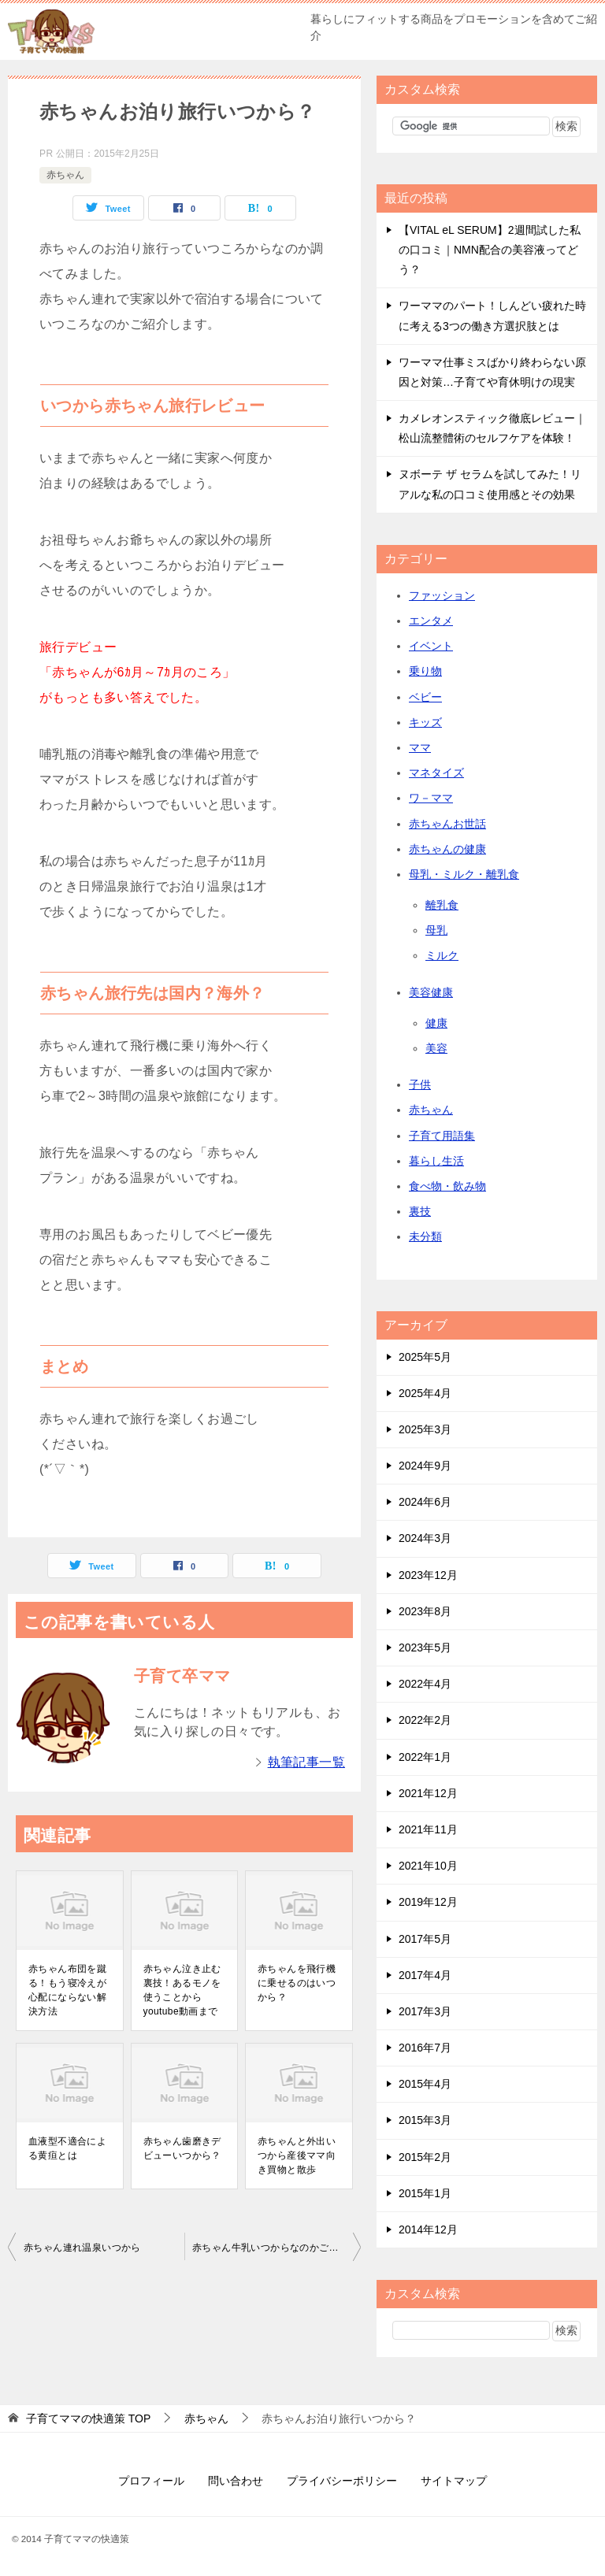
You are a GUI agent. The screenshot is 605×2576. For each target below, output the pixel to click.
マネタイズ (436, 772)
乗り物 (425, 671)
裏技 (420, 1211)
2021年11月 (428, 1829)
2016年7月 (425, 2047)
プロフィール (151, 2480)
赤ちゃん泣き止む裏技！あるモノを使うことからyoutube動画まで (182, 1990)
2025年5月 (425, 1357)
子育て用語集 (442, 1135)
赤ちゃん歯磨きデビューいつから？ (182, 2148)
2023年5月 (425, 1647)
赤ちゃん (65, 174)
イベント (431, 645)
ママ (420, 747)
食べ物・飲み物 (447, 1186)
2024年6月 (425, 1502)
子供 (420, 1084)
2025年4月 (425, 1393)
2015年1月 (425, 2193)
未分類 (425, 1236)
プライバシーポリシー (342, 2480)
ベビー (425, 697)
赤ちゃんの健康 (447, 849)
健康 (436, 1023)
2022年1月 (425, 1757)
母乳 (436, 930)
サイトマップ (454, 2480)
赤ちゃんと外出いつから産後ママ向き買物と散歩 (297, 2155)
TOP (88, 2418)
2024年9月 (425, 1465)
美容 (436, 1048)
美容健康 (431, 992)
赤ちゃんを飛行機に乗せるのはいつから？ (297, 1983)
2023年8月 (425, 1611)
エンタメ (431, 620)
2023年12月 (428, 1575)
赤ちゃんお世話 (447, 823)
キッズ (425, 722)
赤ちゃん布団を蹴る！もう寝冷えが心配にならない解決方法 (67, 1990)
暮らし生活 (436, 1161)
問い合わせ (235, 2480)
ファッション (442, 595)
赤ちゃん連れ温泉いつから (82, 2247)
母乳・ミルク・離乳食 (464, 874)
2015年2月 (425, 2157)
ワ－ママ (431, 797)
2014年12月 (428, 2229)
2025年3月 (425, 1429)
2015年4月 (425, 2083)
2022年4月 (425, 1683)
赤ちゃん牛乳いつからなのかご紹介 (270, 2247)
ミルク (441, 955)
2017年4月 (425, 1975)
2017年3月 (425, 2011)
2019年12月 (428, 1902)
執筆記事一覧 (306, 1762)
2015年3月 (425, 2120)
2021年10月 (428, 1865)
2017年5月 (425, 1939)
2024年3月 (425, 1538)
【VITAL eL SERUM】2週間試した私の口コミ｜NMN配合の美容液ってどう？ (490, 250)
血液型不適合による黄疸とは (67, 2148)
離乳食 (441, 905)
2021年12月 (428, 1793)
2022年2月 (425, 1720)
